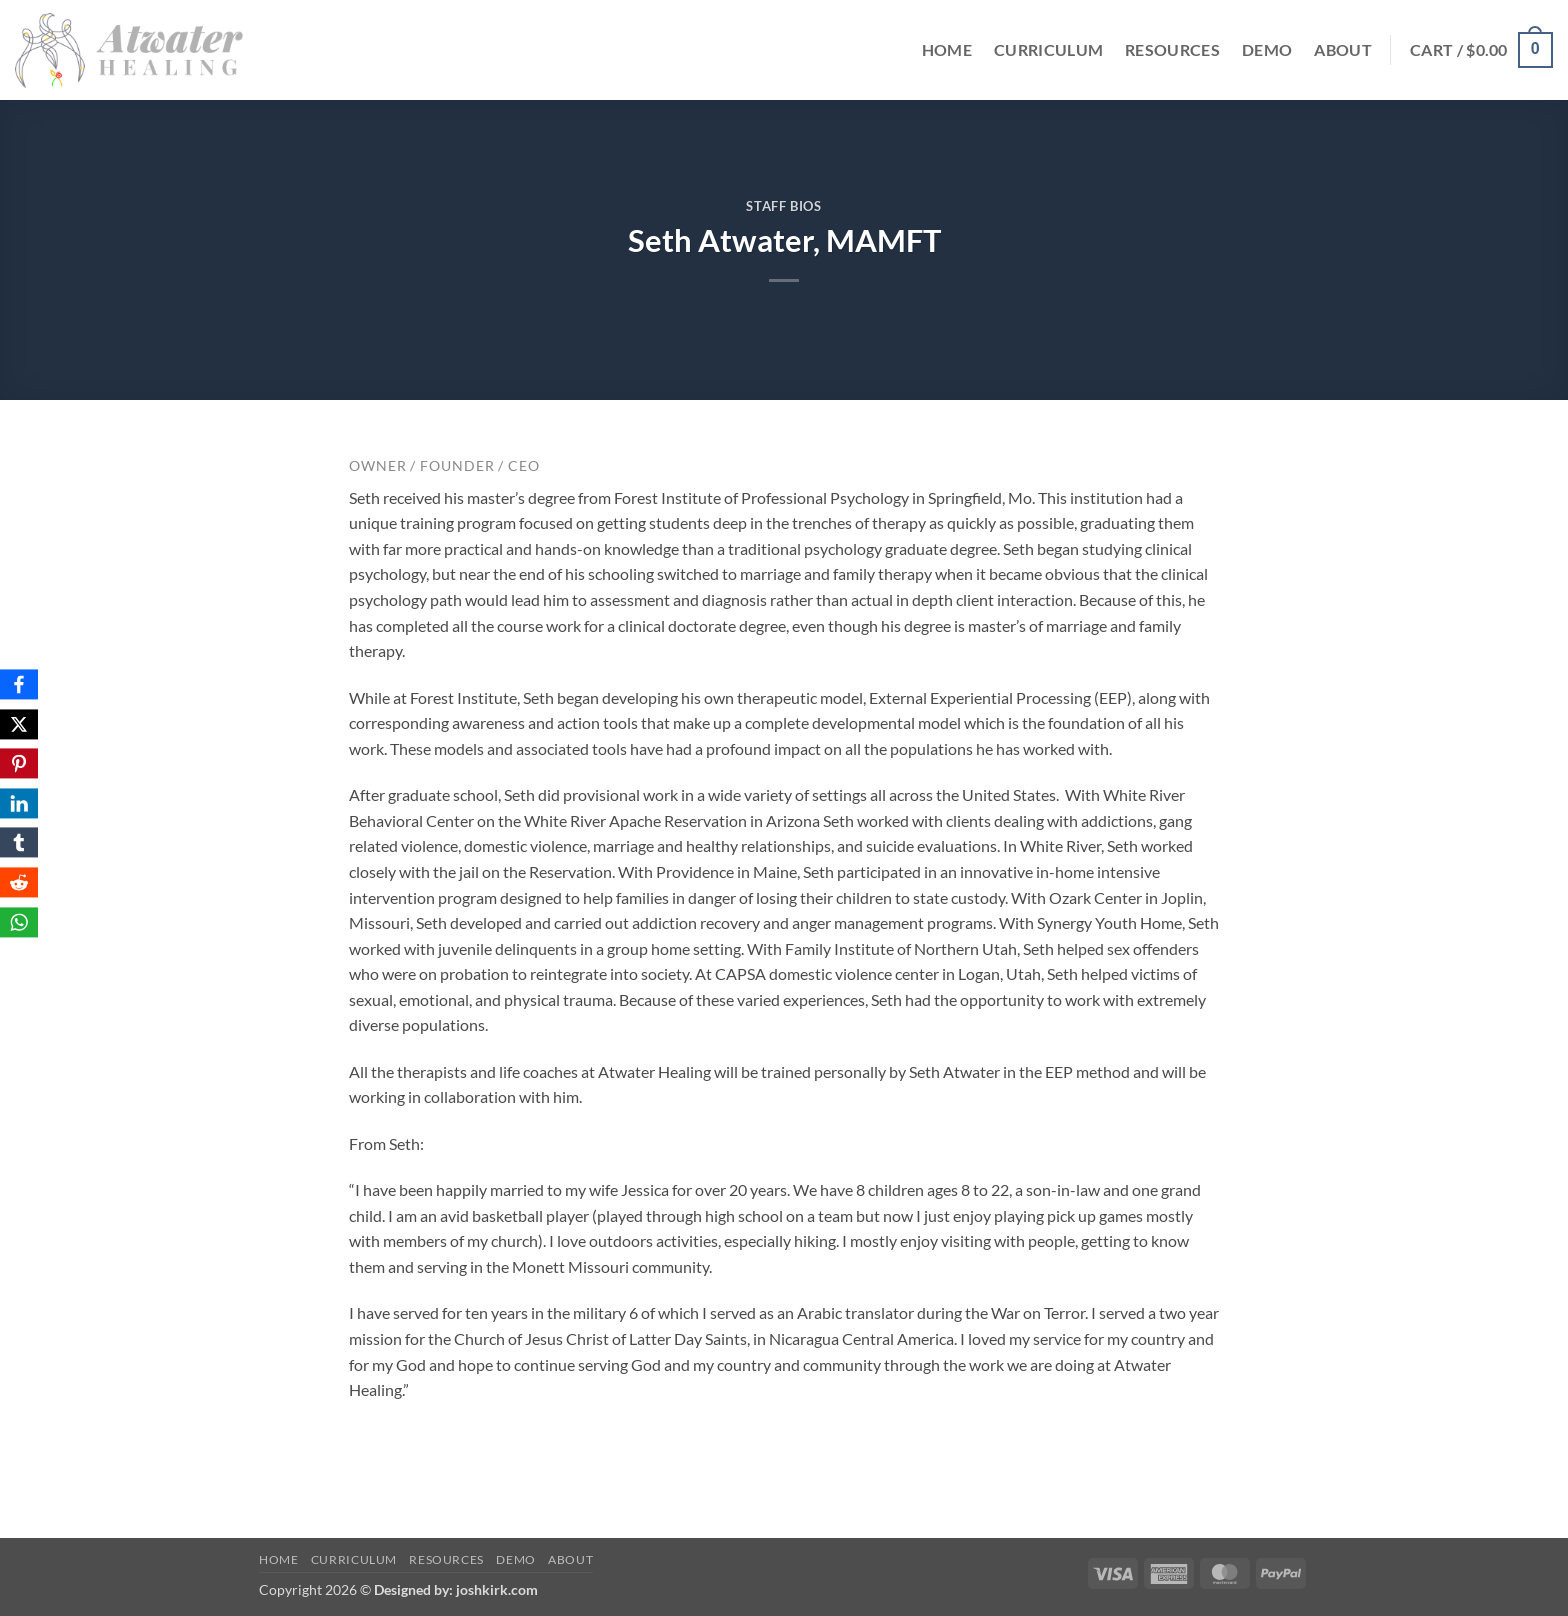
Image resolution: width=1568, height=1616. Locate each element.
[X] (19, 724)
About (1343, 49)
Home (947, 49)
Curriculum (1048, 49)
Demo (1267, 49)
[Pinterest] (19, 764)
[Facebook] (19, 684)
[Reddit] (19, 882)
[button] (1481, 50)
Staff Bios (783, 206)
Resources (1172, 49)
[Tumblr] (19, 843)
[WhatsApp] (19, 922)
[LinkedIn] (19, 803)
